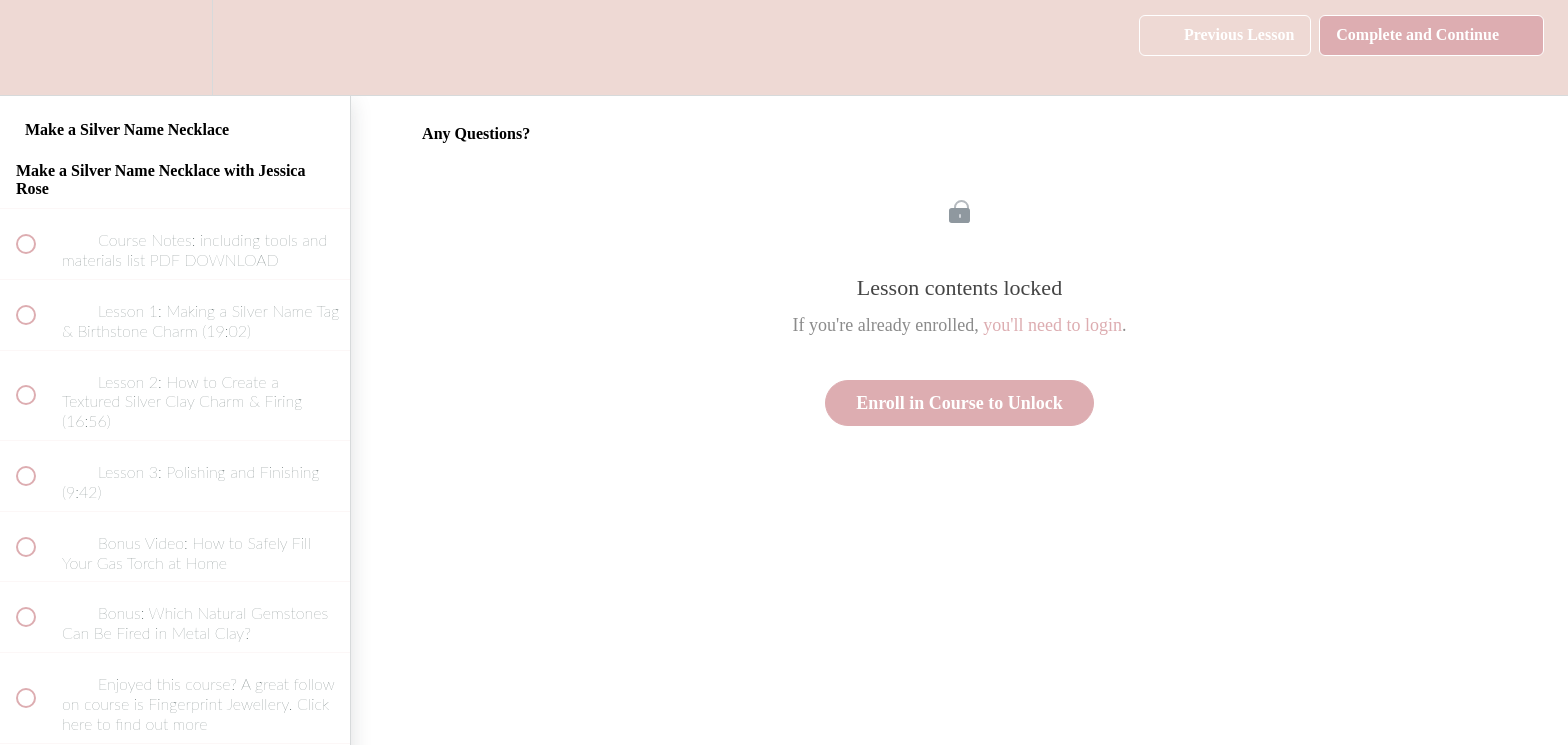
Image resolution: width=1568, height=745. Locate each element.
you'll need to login (1052, 325)
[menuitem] (175, 47)
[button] (37, 47)
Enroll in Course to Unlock (959, 403)
